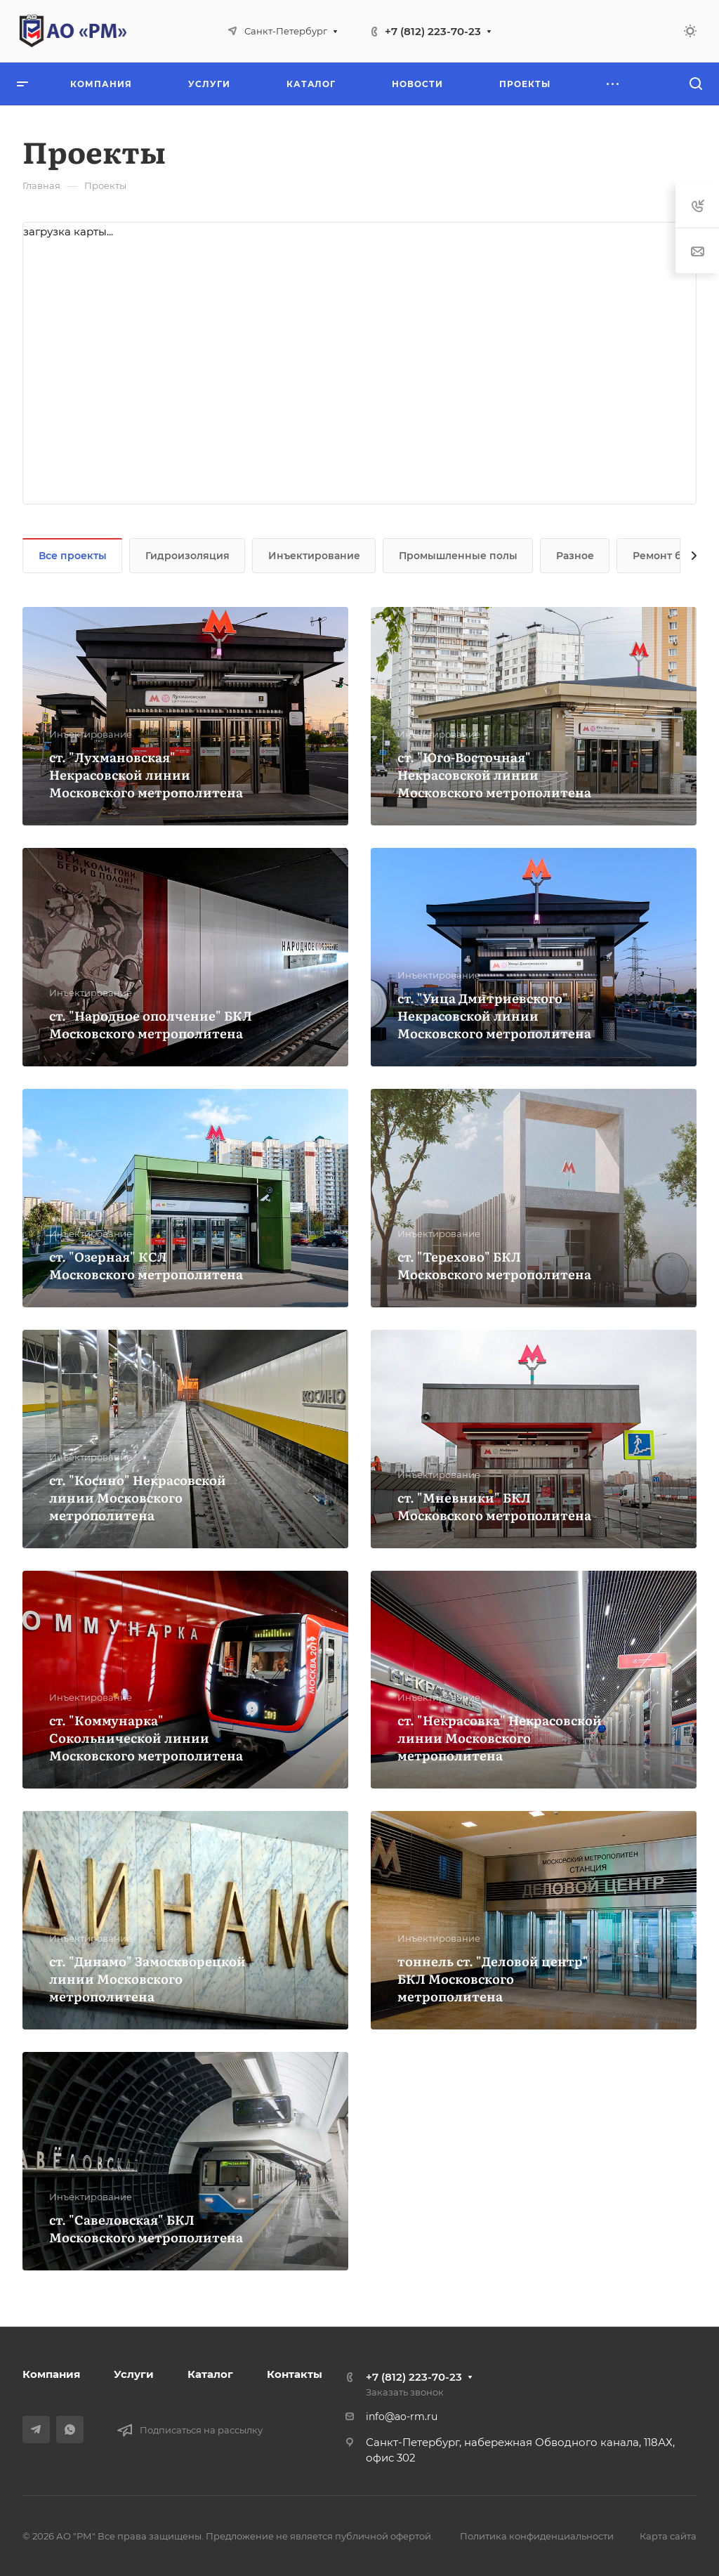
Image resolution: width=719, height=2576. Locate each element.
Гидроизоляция (187, 555)
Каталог (210, 2374)
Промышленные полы (458, 555)
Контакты (294, 2374)
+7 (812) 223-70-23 (433, 31)
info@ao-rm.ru (401, 2416)
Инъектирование (314, 555)
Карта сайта (668, 2536)
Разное (575, 555)
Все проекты (73, 555)
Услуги (134, 2374)
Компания (51, 2374)
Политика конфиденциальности (537, 2536)
